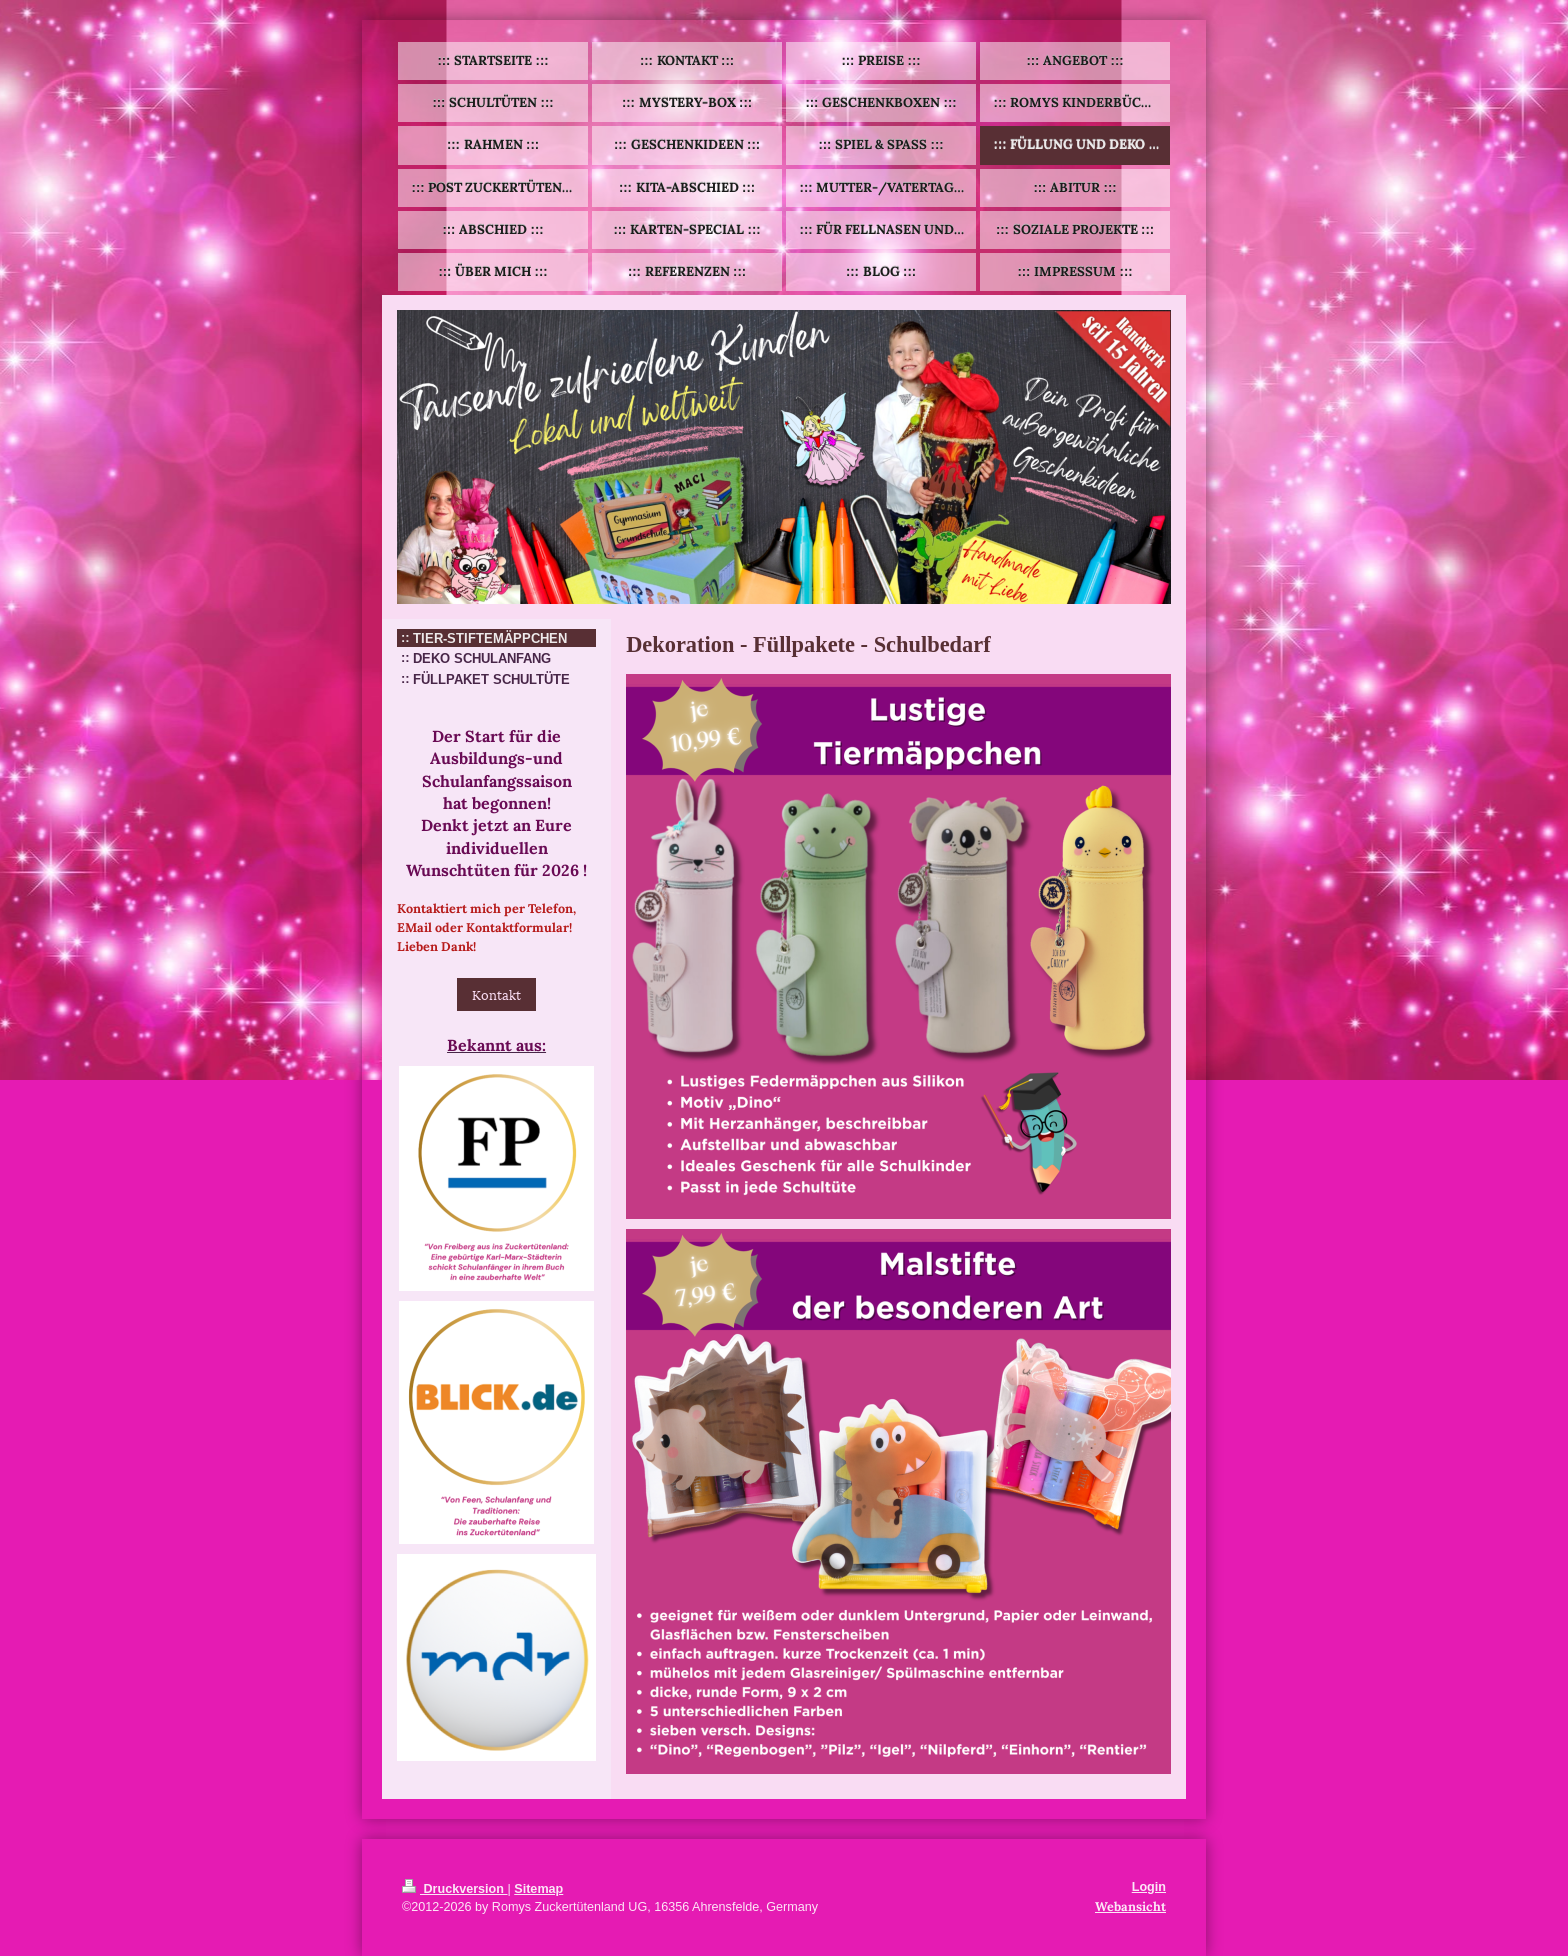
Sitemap (538, 1889)
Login (1149, 1887)
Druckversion (455, 1889)
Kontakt (496, 994)
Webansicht (1130, 1906)
